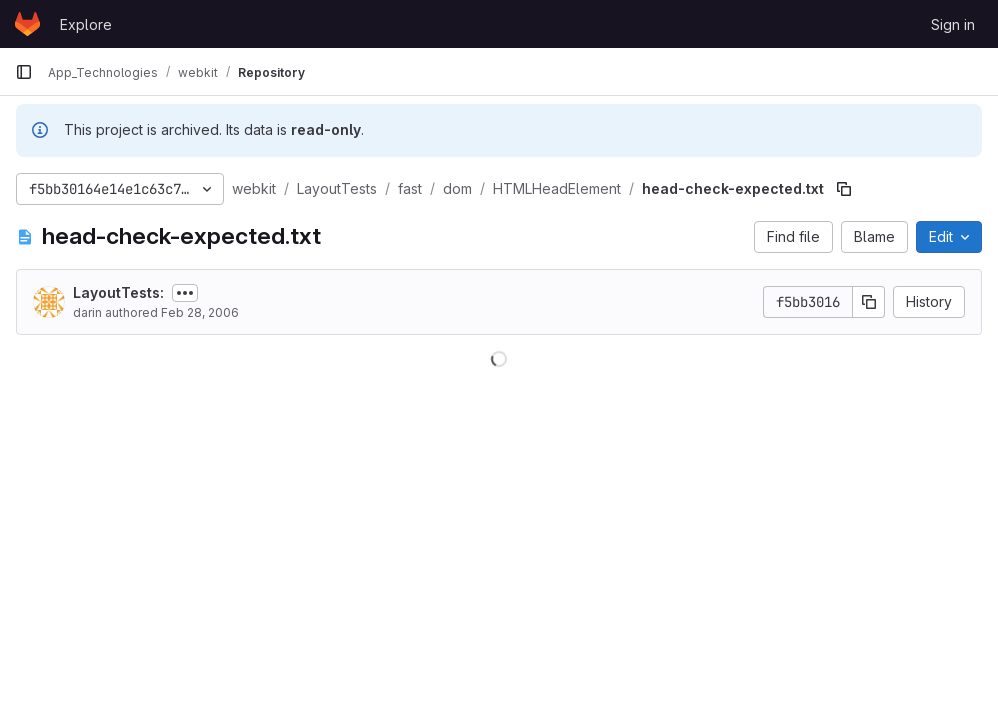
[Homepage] (27, 24)
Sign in (953, 24)
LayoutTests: (118, 292)
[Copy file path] (844, 189)
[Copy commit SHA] (869, 302)
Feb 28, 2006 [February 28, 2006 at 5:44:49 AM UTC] (200, 312)
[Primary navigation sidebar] (24, 72)
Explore (86, 24)
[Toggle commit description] (185, 293)
